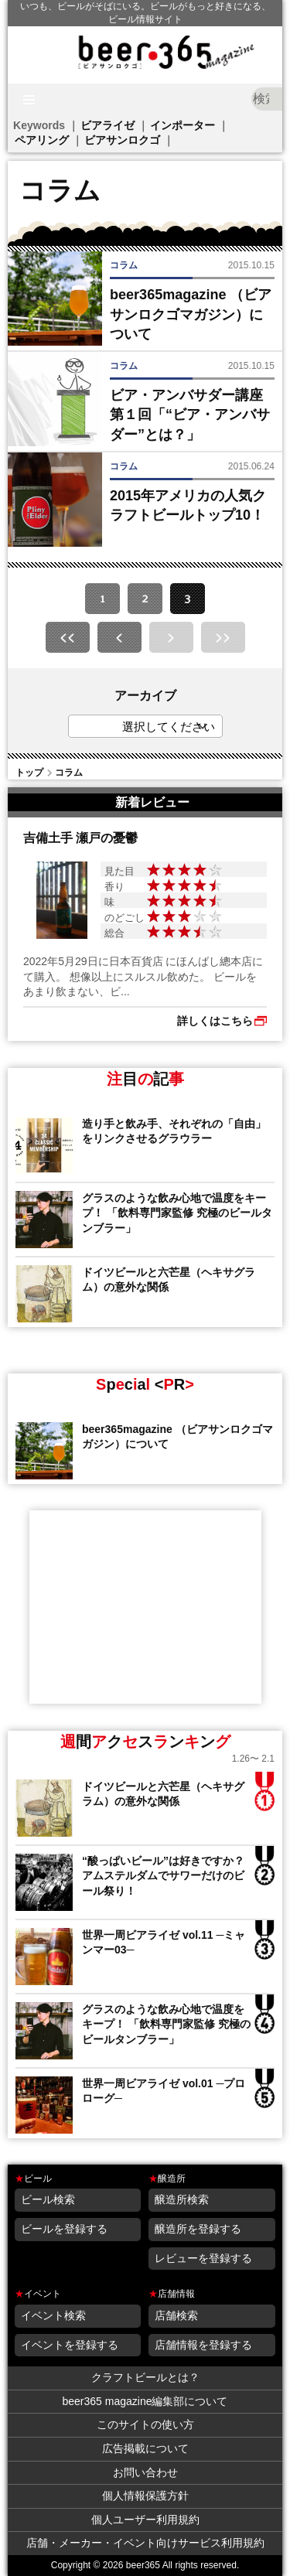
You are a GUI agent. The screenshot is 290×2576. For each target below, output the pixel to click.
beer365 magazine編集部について (145, 2401)
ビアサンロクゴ (122, 140)
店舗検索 (176, 2315)
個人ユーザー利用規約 (145, 2519)
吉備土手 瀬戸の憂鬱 (80, 837)
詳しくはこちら (215, 1021)
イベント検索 (53, 2315)
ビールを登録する (64, 2229)
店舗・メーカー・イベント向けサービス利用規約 (145, 2543)
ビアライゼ (107, 125)
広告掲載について (145, 2448)
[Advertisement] (145, 1607)
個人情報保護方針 (145, 2495)
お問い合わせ (145, 2472)
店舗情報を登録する (203, 2345)
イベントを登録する (69, 2345)
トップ (29, 772)
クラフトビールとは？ (145, 2377)
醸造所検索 (182, 2199)
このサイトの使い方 (145, 2424)
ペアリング (42, 140)
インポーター (182, 125)
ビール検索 (48, 2199)
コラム (69, 772)
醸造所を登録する (198, 2229)
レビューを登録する (203, 2258)
